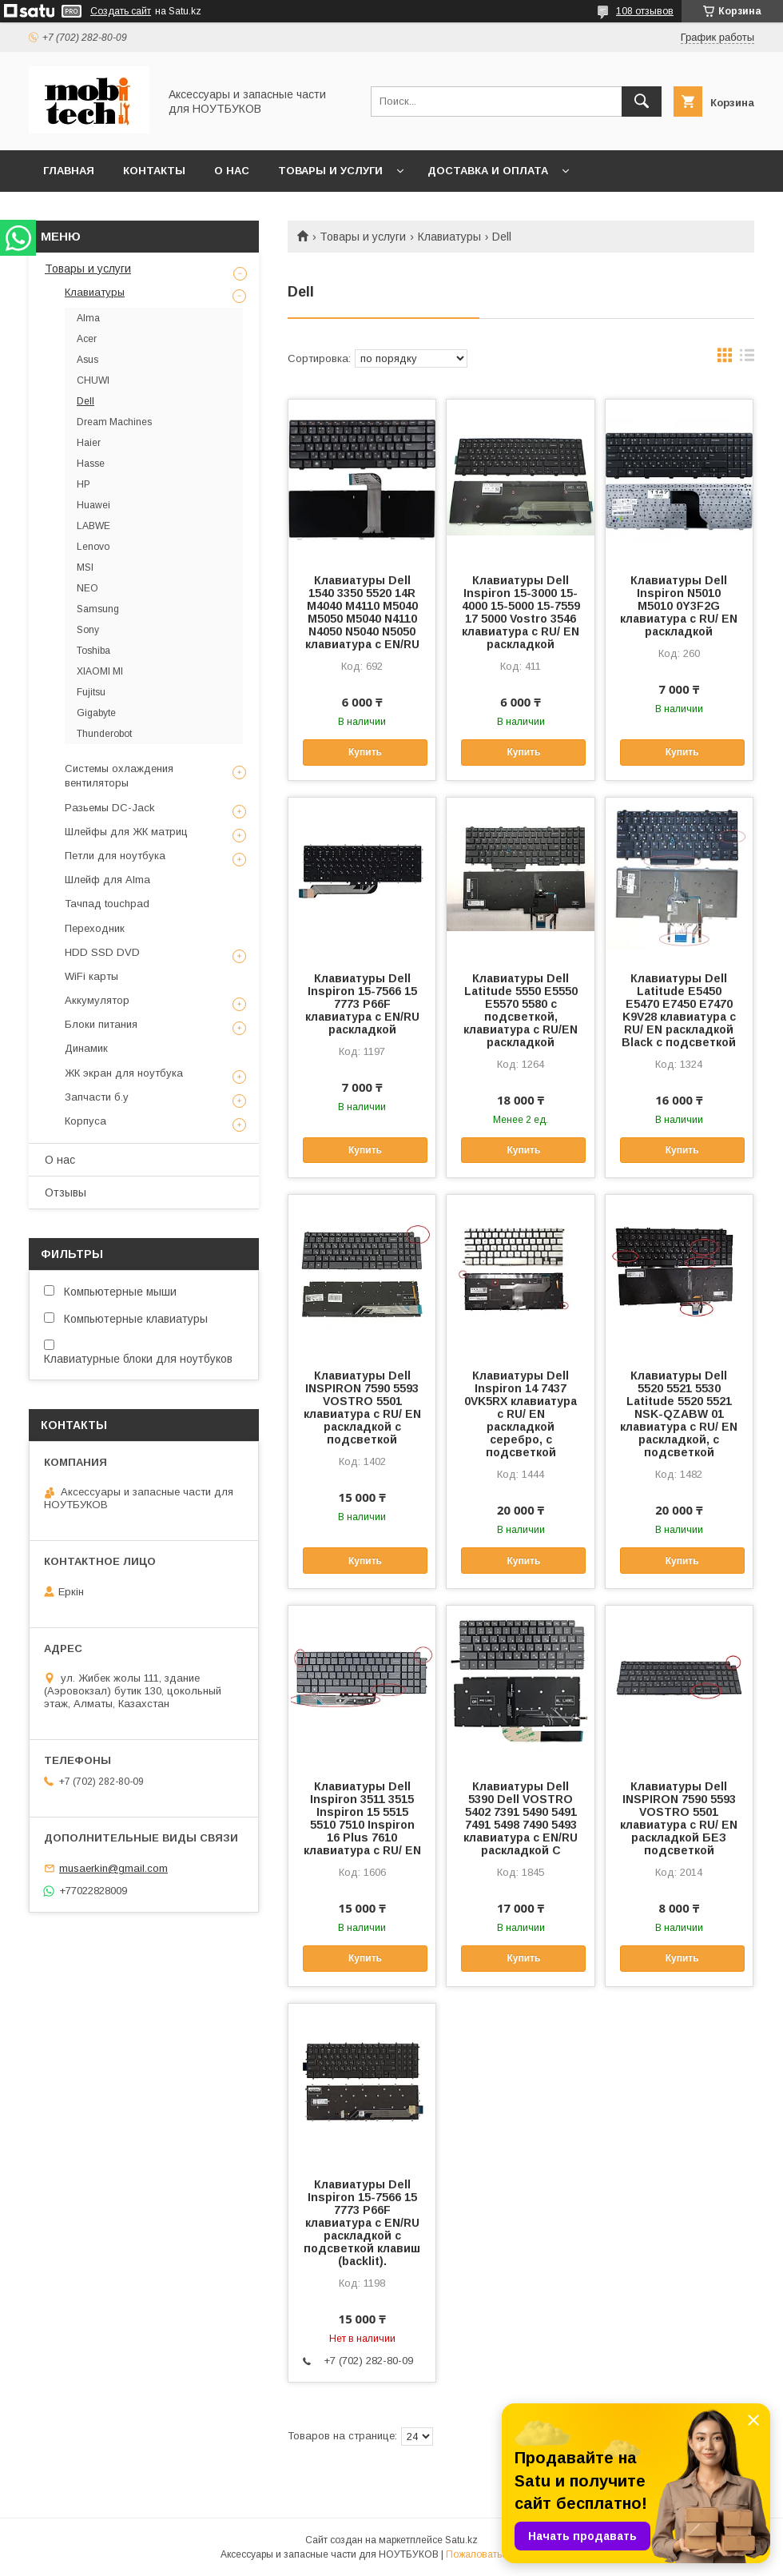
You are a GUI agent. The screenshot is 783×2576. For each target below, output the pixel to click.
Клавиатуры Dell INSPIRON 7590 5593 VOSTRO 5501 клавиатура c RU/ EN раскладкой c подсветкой (362, 1407)
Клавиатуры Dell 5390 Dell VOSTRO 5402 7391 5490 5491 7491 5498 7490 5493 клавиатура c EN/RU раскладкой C (520, 1818)
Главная (68, 171)
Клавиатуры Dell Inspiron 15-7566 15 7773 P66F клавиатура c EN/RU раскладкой (362, 1004)
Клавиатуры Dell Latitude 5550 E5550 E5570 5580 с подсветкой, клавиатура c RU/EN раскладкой (520, 1010)
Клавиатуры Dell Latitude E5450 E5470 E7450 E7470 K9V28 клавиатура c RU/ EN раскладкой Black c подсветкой (679, 1010)
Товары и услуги (330, 171)
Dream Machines (114, 422)
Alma (88, 318)
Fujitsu (91, 692)
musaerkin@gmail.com (113, 1868)
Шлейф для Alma (107, 880)
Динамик (86, 1048)
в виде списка (747, 359)
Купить (365, 752)
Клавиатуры (449, 236)
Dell (85, 401)
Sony (88, 629)
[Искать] (642, 101)
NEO (87, 588)
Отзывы (65, 1192)
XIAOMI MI (100, 671)
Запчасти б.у (97, 1097)
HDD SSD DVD (102, 952)
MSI (85, 567)
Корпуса (85, 1121)
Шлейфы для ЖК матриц (126, 832)
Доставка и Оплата (487, 171)
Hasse (91, 463)
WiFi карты (91, 976)
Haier (89, 442)
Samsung (98, 609)
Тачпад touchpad (107, 904)
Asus (87, 359)
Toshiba (93, 650)
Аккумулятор (97, 1000)
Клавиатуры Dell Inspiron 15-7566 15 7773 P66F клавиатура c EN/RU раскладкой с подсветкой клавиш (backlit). (362, 2222)
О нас (231, 171)
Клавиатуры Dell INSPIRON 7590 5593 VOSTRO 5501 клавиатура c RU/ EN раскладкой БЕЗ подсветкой (678, 1818)
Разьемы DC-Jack (110, 808)
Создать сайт (120, 11)
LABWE (93, 526)
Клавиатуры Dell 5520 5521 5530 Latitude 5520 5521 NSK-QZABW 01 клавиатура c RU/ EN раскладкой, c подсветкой (678, 1414)
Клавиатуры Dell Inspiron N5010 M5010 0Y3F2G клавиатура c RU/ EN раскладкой (678, 606)
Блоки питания (101, 1024)
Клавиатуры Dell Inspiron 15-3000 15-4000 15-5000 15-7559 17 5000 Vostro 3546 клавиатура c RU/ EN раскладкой (521, 612)
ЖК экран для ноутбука (124, 1073)
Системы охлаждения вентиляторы (119, 775)
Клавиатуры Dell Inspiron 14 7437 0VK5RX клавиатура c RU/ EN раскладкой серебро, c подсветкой (520, 1414)
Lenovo (93, 546)
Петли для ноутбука (115, 856)
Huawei (93, 505)
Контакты (154, 171)
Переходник (95, 928)
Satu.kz (461, 2540)
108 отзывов (645, 11)
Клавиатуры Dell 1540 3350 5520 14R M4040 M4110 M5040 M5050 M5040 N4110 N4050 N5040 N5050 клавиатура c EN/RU (362, 612)
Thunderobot (104, 733)
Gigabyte (96, 713)
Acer (87, 338)
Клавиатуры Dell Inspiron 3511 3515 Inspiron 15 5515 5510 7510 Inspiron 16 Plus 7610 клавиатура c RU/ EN (362, 1818)
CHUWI (93, 380)
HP (83, 484)
